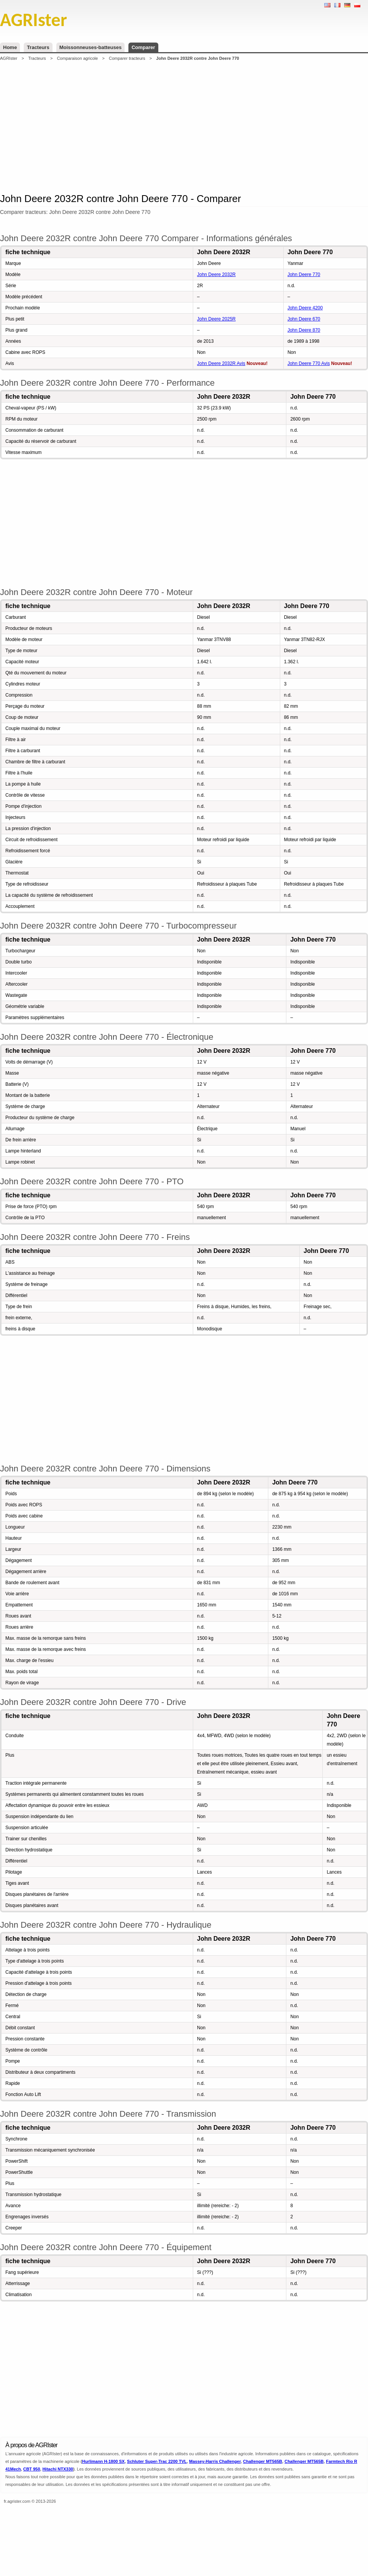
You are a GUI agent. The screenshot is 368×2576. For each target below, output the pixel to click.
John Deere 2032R (216, 274)
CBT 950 (31, 2469)
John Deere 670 (304, 319)
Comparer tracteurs (127, 58)
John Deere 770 (304, 274)
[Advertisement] (183, 126)
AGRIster (8, 58)
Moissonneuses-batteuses (90, 47)
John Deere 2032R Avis (221, 363)
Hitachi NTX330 (58, 2469)
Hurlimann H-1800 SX (103, 2461)
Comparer (143, 47)
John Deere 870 (304, 330)
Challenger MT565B (262, 2461)
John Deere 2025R (216, 319)
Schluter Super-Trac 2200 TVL (157, 2461)
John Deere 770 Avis (309, 363)
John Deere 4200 (305, 308)
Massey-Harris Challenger (215, 2461)
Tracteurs (38, 47)
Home (10, 47)
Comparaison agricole (77, 58)
